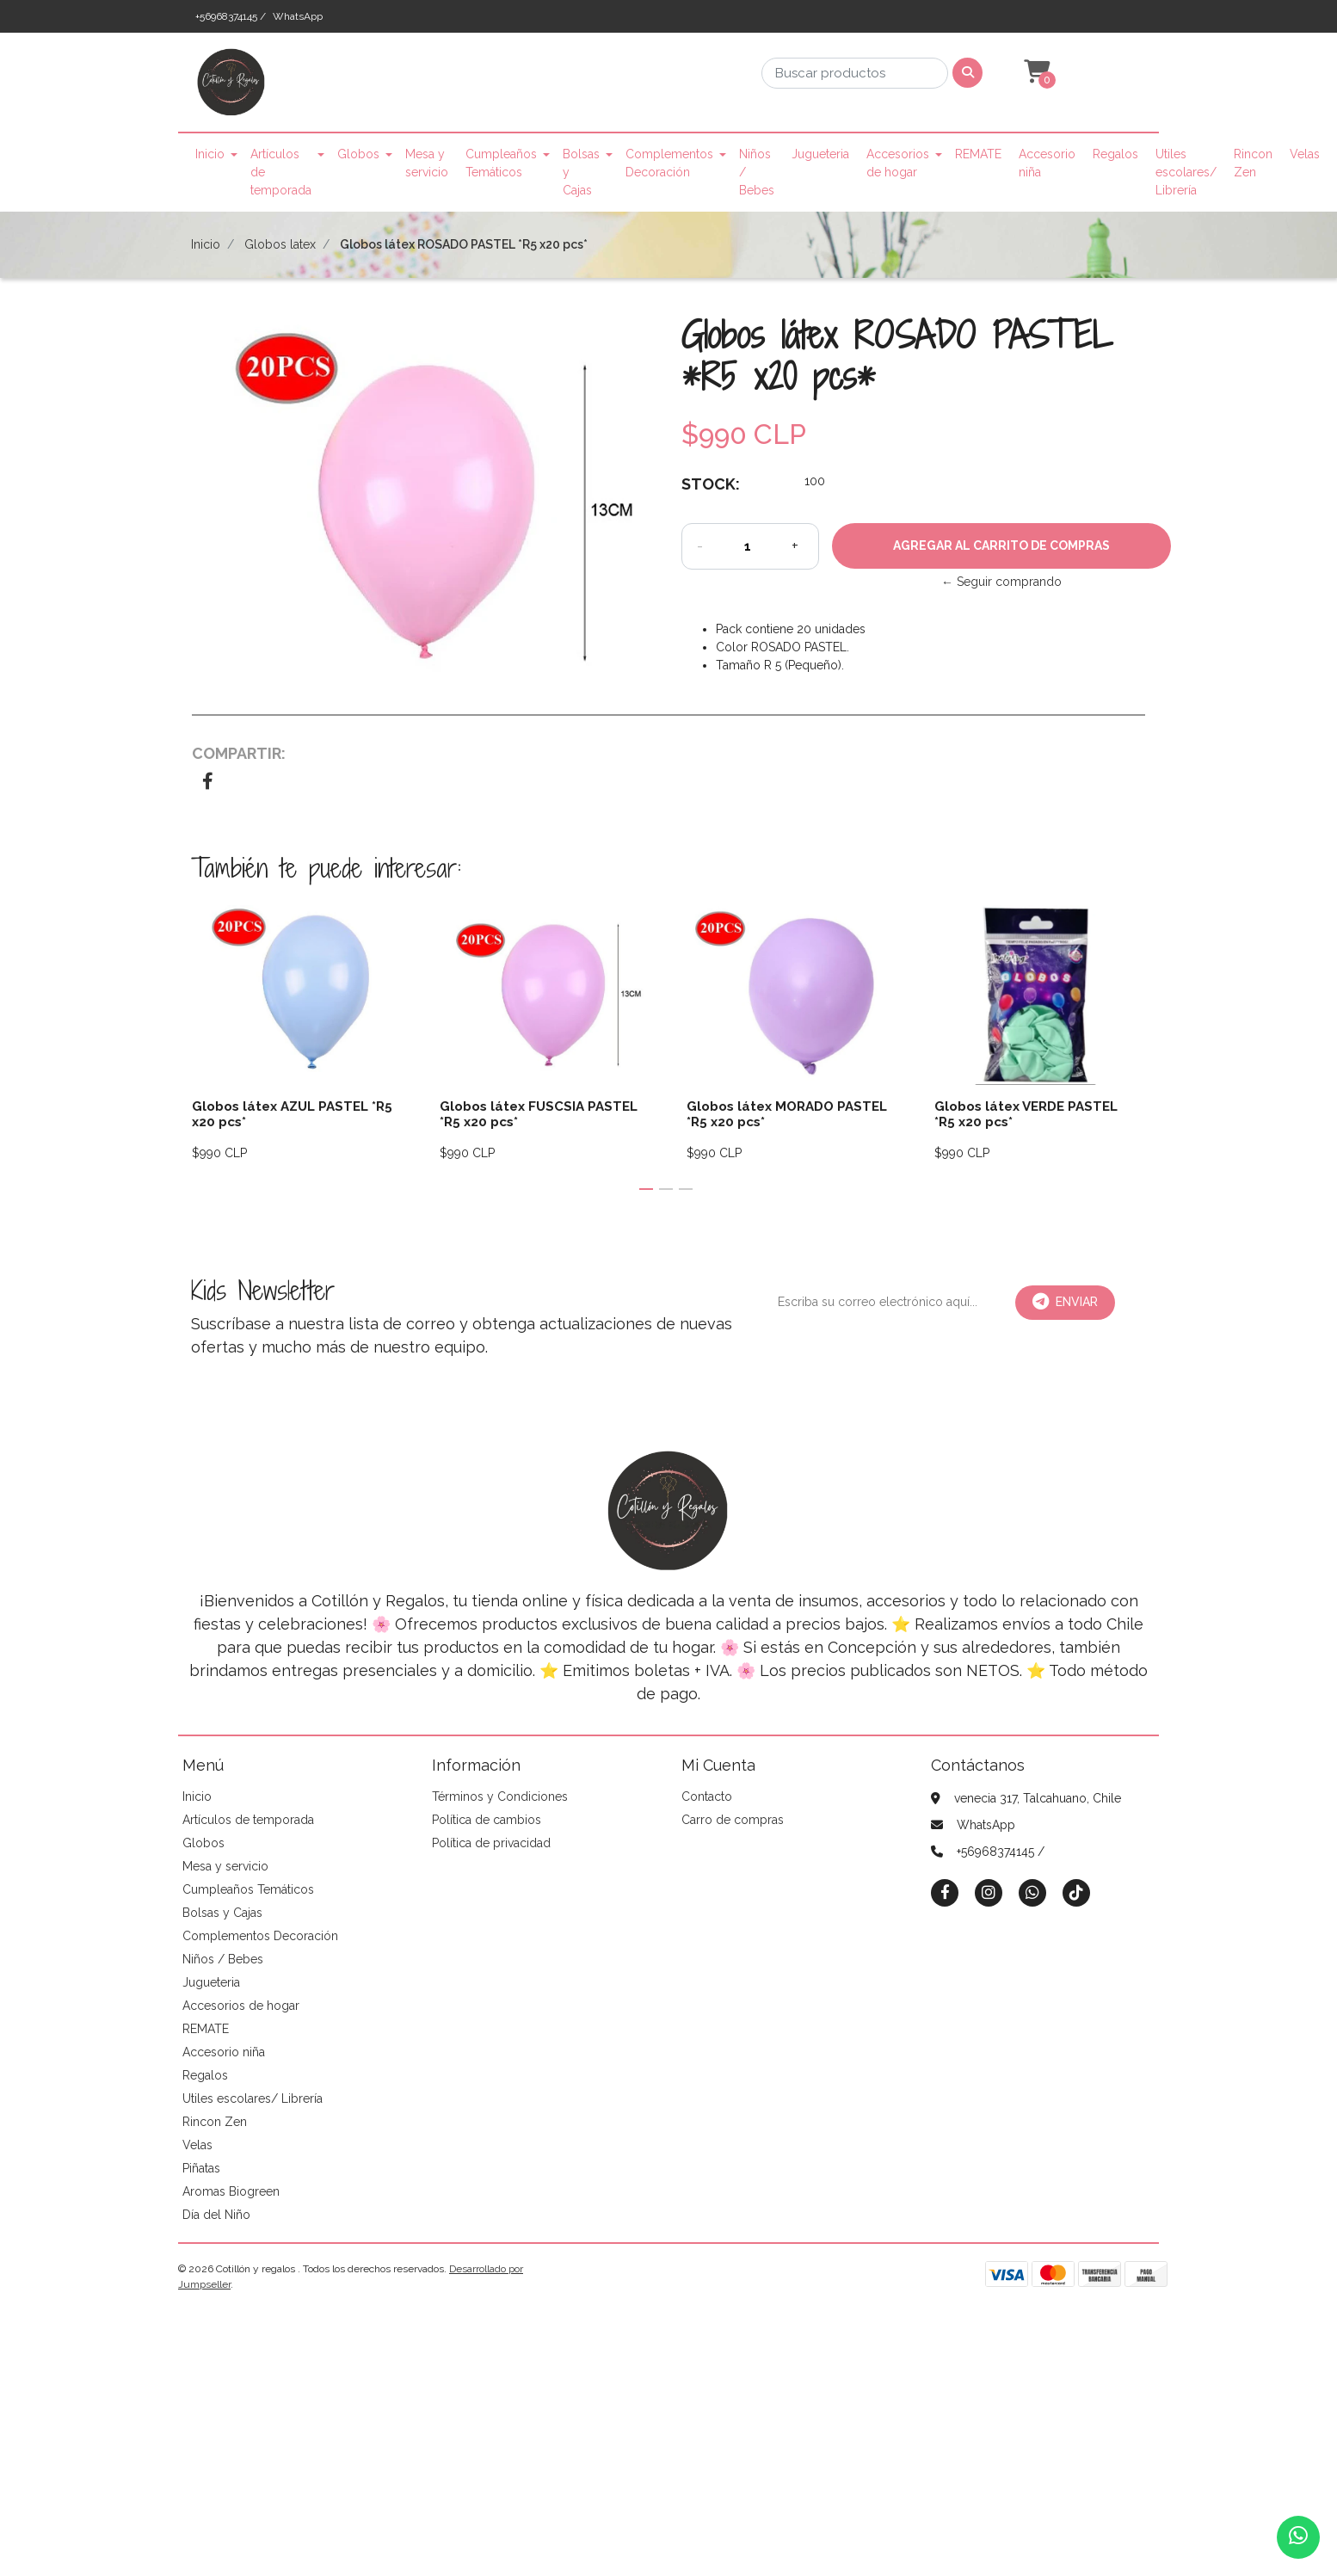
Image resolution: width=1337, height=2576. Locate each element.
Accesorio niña (1047, 163)
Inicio (210, 154)
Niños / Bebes (756, 172)
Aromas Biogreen (231, 2191)
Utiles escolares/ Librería (1186, 172)
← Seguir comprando (1001, 582)
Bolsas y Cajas (581, 172)
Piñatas (201, 2168)
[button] (1035, 72)
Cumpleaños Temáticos (501, 163)
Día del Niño (216, 2215)
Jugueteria (820, 154)
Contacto (706, 1796)
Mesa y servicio (426, 163)
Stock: (710, 484)
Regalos (1115, 154)
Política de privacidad (491, 1843)
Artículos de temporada (280, 172)
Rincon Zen (1253, 163)
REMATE (978, 154)
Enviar (1065, 1301)
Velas (1305, 154)
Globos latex (280, 244)
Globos (358, 154)
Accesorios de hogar (897, 163)
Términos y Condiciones (500, 1796)
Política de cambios (486, 1820)
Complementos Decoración (669, 163)
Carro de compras (732, 1820)
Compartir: (239, 753)
